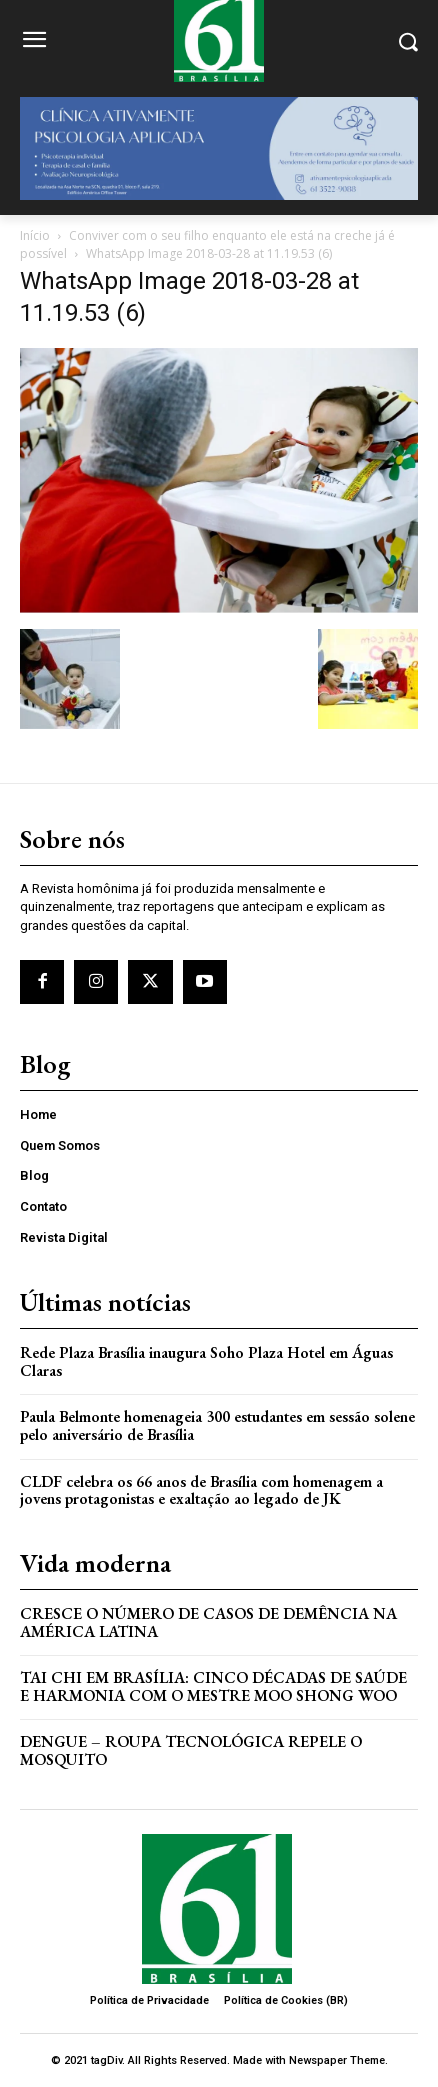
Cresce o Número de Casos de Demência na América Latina (208, 1622)
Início (35, 235)
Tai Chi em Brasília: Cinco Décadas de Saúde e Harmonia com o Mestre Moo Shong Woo (213, 1686)
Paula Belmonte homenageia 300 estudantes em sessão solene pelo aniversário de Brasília (217, 1425)
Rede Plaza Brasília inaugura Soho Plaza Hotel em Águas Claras (206, 1361)
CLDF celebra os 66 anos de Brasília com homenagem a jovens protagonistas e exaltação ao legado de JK (201, 1490)
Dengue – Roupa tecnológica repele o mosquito (191, 1750)
